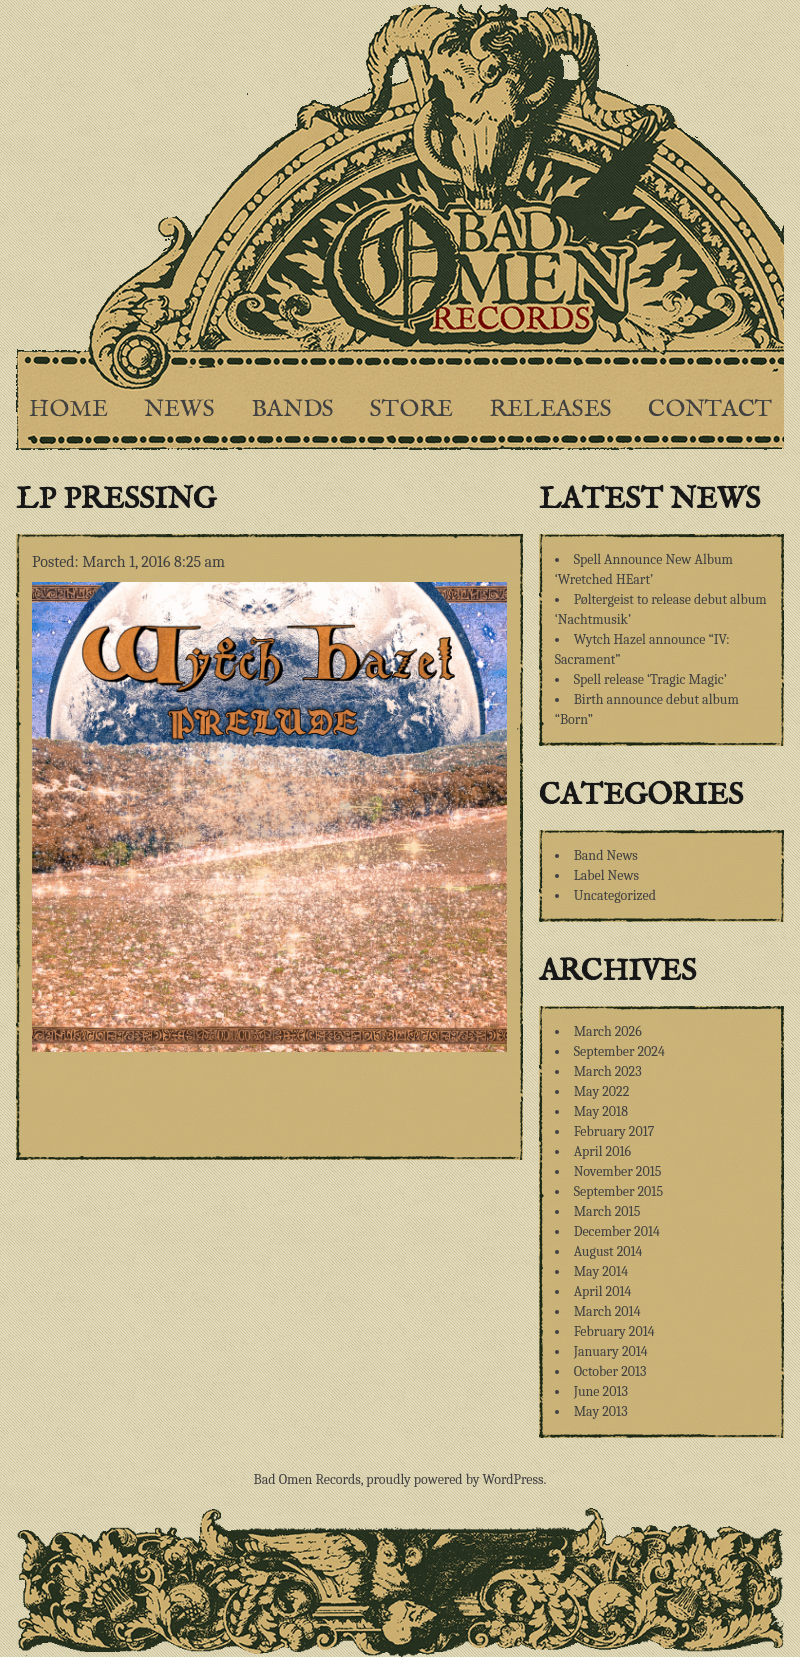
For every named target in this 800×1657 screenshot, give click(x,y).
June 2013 (601, 1391)
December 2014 (617, 1231)
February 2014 (614, 1331)
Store (411, 409)
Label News (606, 875)
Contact (710, 409)
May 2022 (602, 1091)
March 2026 (608, 1031)
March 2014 (607, 1311)
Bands (292, 409)
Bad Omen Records (307, 1479)
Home (68, 409)
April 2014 (603, 1291)
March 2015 (607, 1211)
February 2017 (614, 1131)
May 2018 (601, 1111)
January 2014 (611, 1351)
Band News (606, 855)
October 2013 (610, 1371)
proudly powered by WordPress (454, 1479)
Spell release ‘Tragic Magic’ (650, 679)
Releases (550, 409)
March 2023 (608, 1071)
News (179, 409)
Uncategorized (615, 895)
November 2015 (618, 1171)
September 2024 (619, 1051)
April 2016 (602, 1151)
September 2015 (618, 1191)
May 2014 (601, 1271)
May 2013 (601, 1411)
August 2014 (608, 1251)
